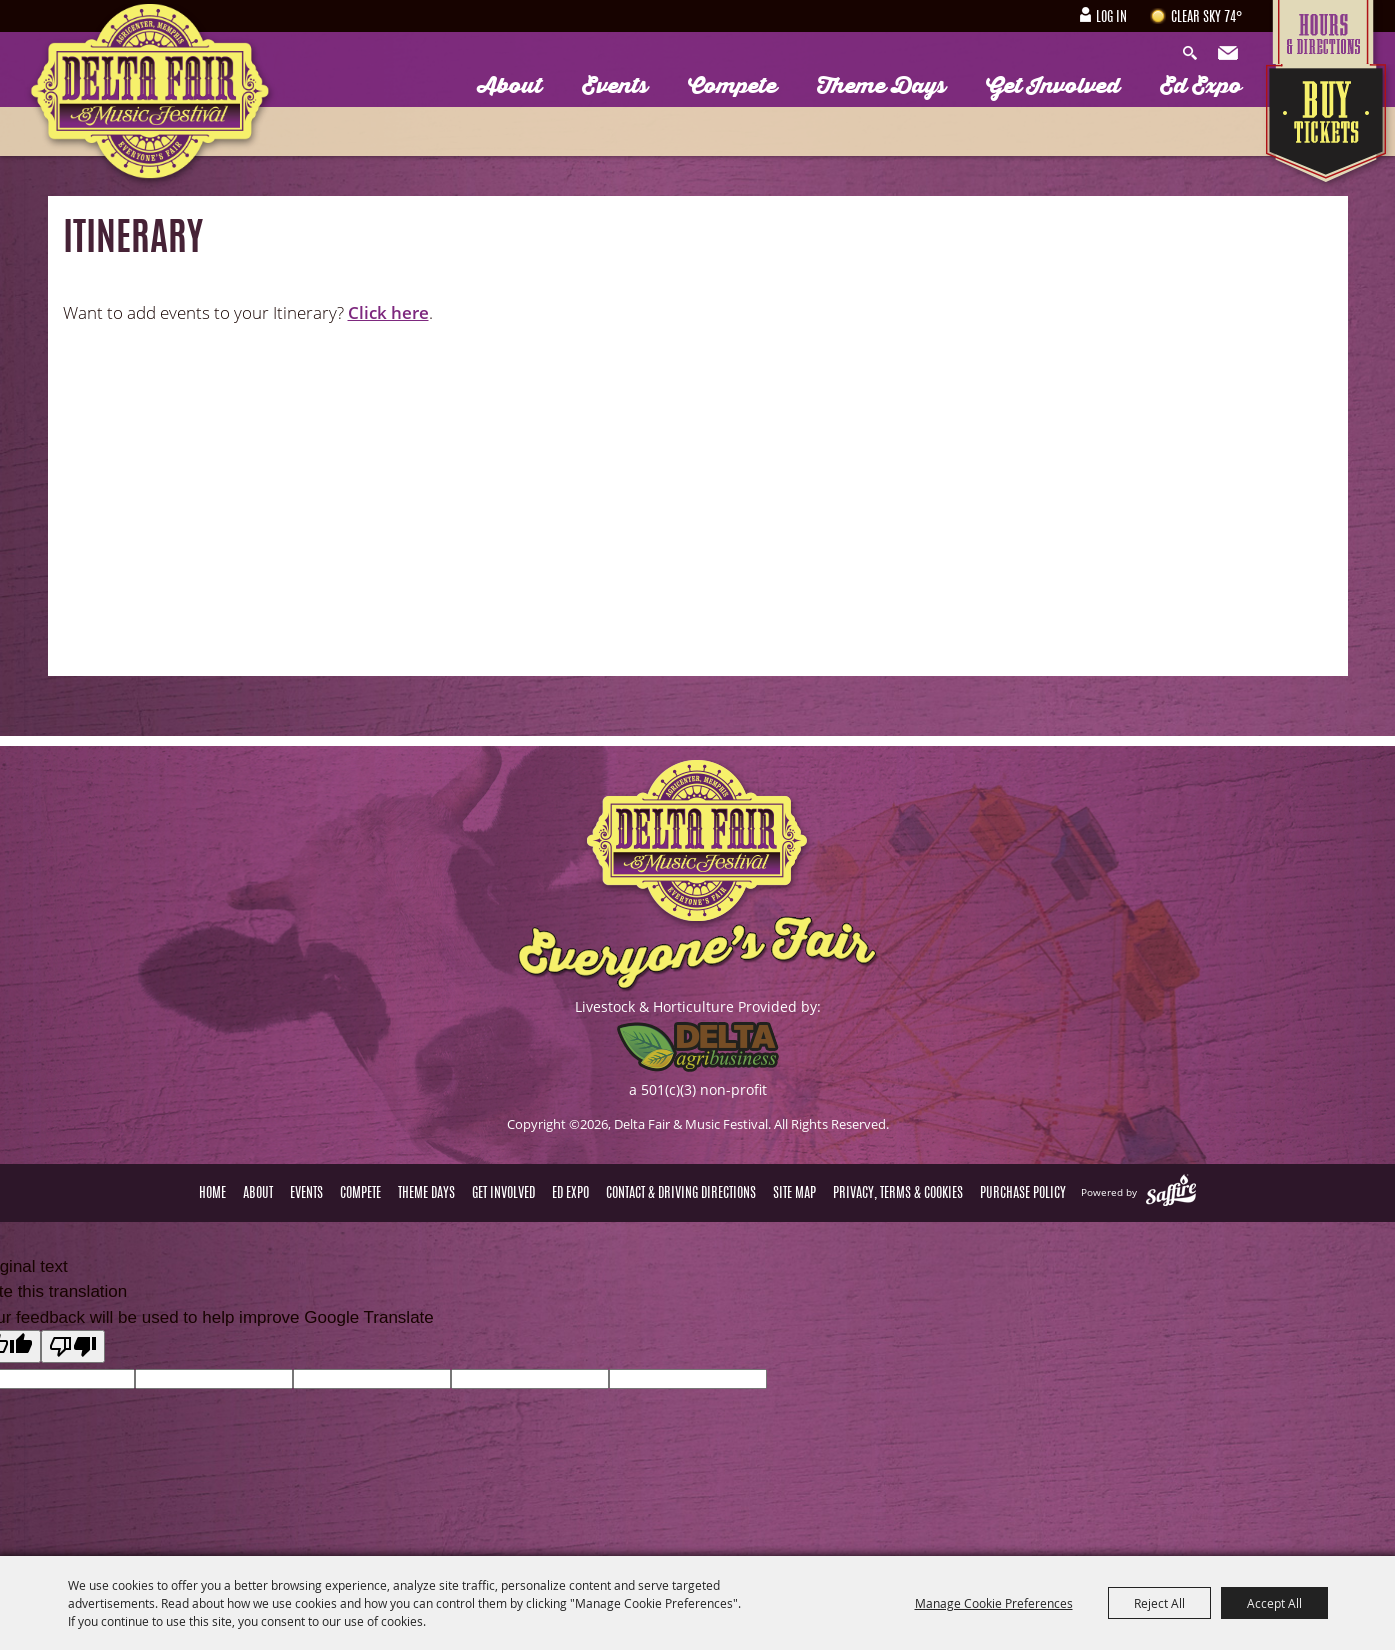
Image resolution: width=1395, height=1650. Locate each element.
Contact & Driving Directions (681, 1194)
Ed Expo (1201, 86)
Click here (388, 312)
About (510, 86)
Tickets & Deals (1328, 127)
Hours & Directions (1328, 32)
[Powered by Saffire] (1171, 1192)
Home (212, 1194)
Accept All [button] (1274, 1603)
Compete (732, 86)
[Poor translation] (73, 1346)
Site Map (794, 1194)
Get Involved (1053, 86)
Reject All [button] (1159, 1603)
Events (615, 86)
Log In (1111, 18)
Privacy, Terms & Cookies (898, 1194)
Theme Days (881, 86)
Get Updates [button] (1230, 54)
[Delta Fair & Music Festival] (151, 97)
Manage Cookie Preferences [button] (994, 1603)
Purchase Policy (1023, 1194)
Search (1195, 54)
